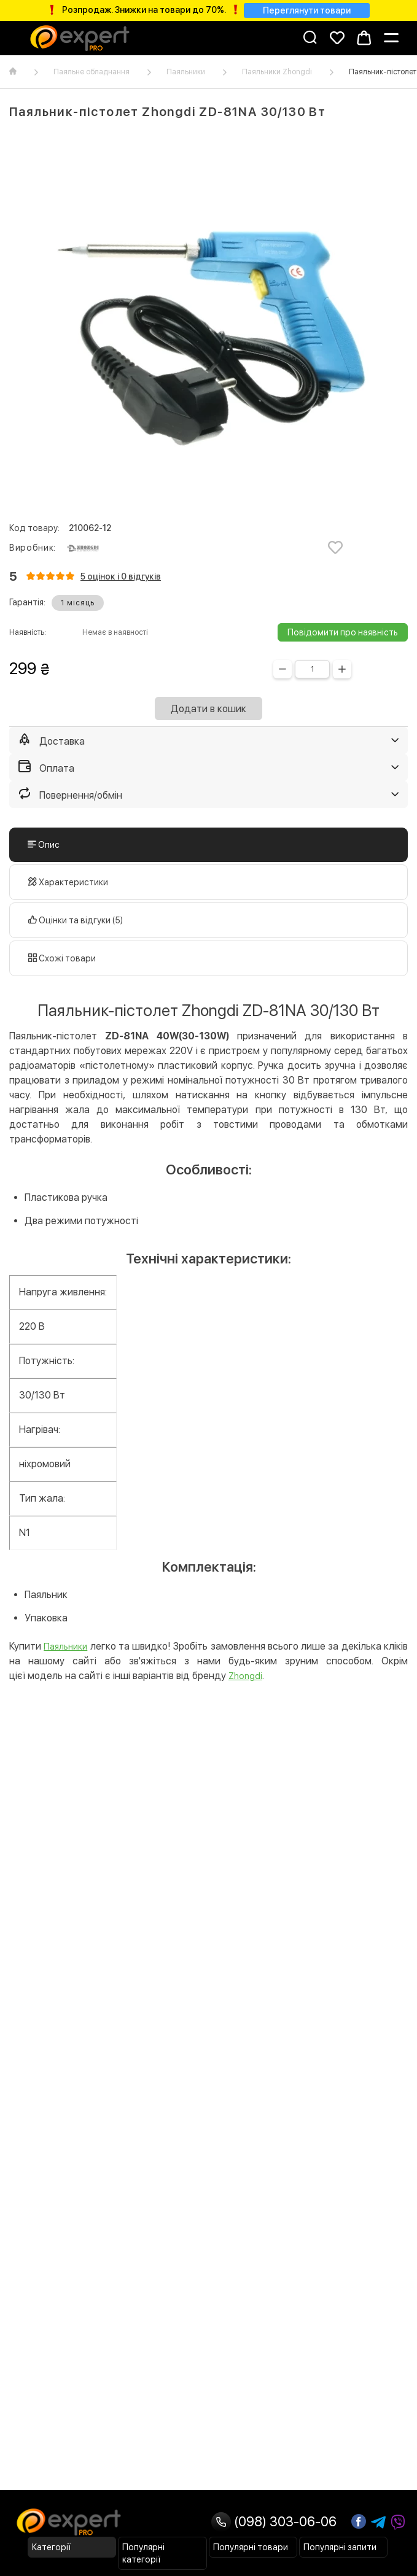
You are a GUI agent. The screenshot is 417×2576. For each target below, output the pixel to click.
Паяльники (185, 72)
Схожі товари (62, 958)
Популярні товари (250, 2547)
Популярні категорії (143, 2553)
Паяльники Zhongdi (277, 72)
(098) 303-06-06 (274, 2521)
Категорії (51, 2547)
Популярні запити (339, 2547)
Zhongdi (245, 1676)
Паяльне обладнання (91, 72)
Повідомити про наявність (342, 632)
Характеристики (68, 882)
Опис (44, 845)
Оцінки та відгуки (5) (75, 920)
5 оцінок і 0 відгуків (120, 576)
